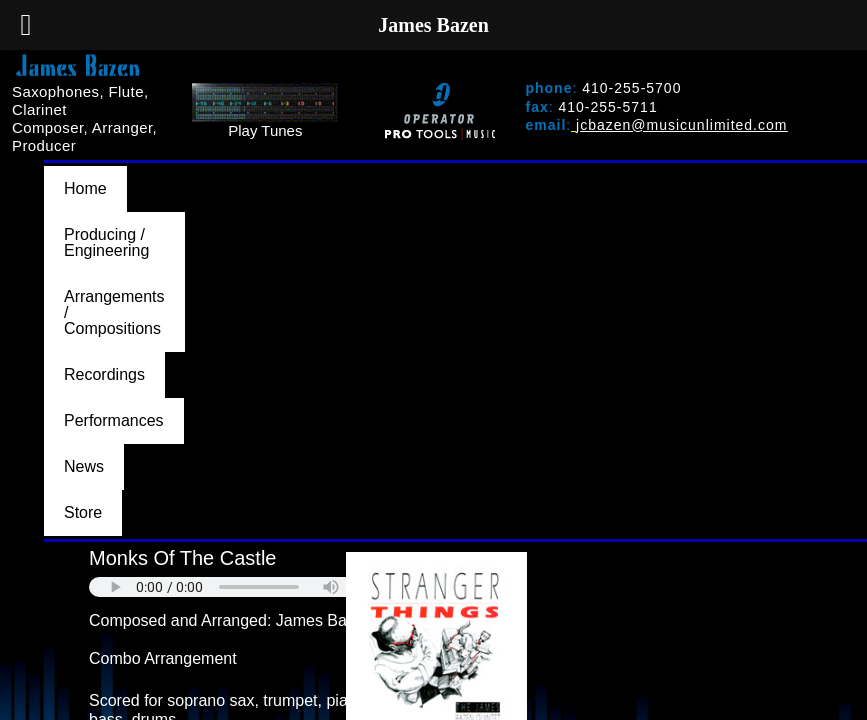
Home (85, 174)
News (84, 190)
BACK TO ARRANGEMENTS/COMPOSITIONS (230, 581)
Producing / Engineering (232, 174)
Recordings (648, 174)
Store (163, 190)
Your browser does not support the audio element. (239, 249)
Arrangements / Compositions (462, 174)
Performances (779, 174)
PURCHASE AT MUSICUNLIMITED (226, 545)
